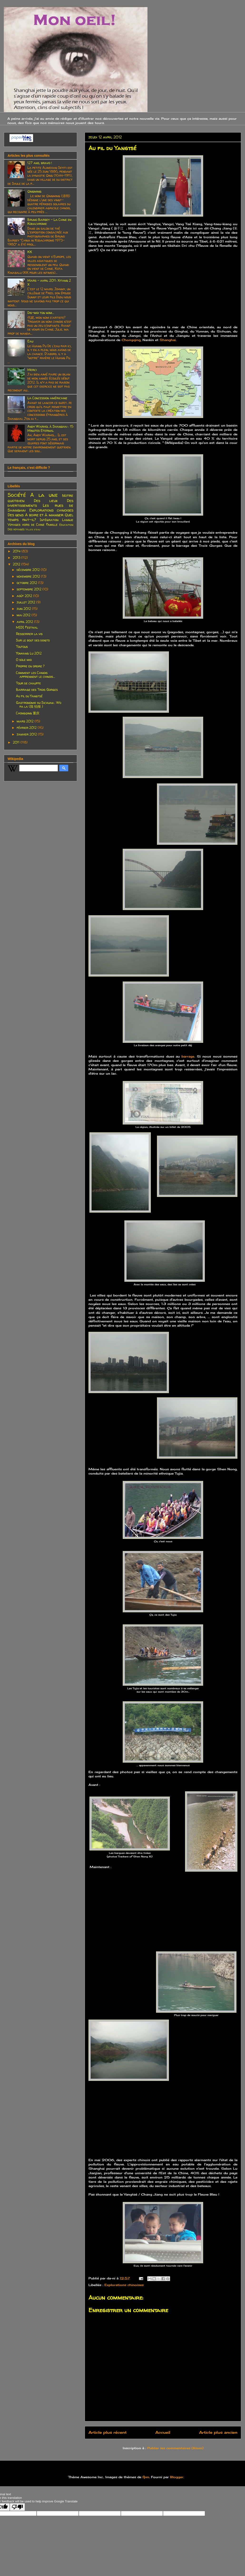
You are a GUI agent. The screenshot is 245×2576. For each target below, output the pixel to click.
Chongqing (131, 340)
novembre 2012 (29, 576)
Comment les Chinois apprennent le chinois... (35, 674)
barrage (187, 1056)
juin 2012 (24, 608)
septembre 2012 (29, 589)
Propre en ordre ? (30, 666)
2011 (16, 742)
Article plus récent (107, 2432)
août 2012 (25, 595)
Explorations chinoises (124, 2285)
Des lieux (46, 500)
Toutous (22, 646)
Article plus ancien (218, 2432)
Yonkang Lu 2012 (29, 653)
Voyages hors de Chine (26, 524)
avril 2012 (25, 621)
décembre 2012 (29, 569)
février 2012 (27, 727)
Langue (67, 519)
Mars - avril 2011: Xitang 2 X (49, 282)
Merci (32, 369)
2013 (17, 557)
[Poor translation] (17, 2507)
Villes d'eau (32, 529)
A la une (44, 494)
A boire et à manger (44, 514)
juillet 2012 (26, 602)
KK (29, 252)
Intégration (49, 519)
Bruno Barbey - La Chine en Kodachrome (49, 221)
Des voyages (16, 529)
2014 (17, 551)
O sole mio (24, 659)
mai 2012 (24, 615)
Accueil (162, 2432)
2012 (17, 564)
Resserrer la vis (29, 633)
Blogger (176, 2477)
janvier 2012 (27, 734)
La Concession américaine (47, 398)
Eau (30, 341)
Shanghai (168, 340)
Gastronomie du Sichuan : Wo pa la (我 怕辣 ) (38, 704)
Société (17, 494)
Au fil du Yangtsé (29, 696)
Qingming (34, 191)
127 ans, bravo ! (39, 163)
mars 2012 (25, 721)
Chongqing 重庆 (27, 713)
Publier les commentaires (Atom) (175, 2448)
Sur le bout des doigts (33, 640)
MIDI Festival (27, 627)
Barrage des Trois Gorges (37, 689)
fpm (145, 2477)
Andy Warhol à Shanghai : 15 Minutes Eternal (50, 428)
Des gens (16, 514)
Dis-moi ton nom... (40, 312)
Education (66, 525)
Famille (52, 524)
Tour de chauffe (28, 683)
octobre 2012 (27, 582)
